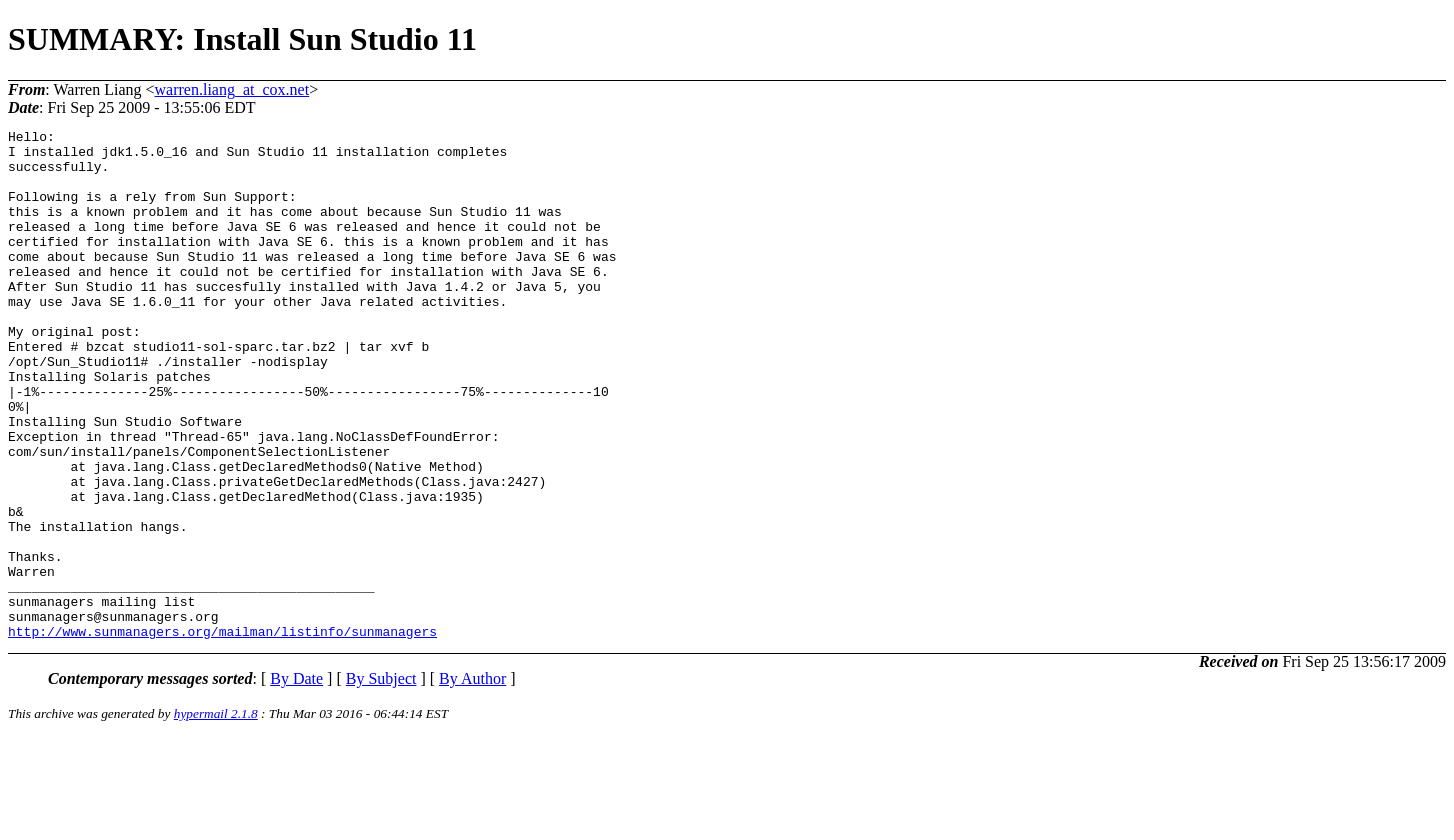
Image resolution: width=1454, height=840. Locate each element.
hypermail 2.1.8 (216, 815)
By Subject (381, 780)
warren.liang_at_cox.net (232, 89)
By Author (472, 780)
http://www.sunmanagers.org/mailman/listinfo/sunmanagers (222, 733)
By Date (296, 780)
